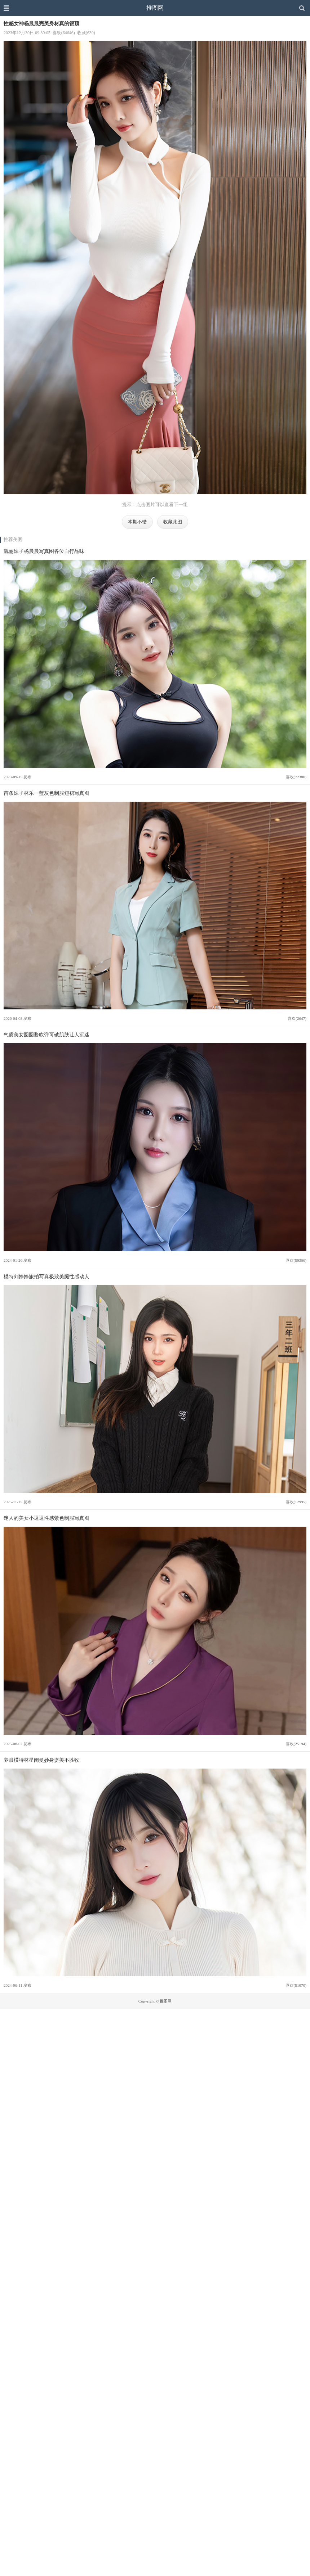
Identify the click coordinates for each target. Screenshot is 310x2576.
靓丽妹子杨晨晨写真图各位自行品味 (44, 551)
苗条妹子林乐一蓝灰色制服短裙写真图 (46, 793)
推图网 (155, 8)
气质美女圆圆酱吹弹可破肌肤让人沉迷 (46, 1034)
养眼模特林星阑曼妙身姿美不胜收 (41, 1760)
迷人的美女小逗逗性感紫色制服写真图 (46, 1518)
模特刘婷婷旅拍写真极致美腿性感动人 (46, 1276)
